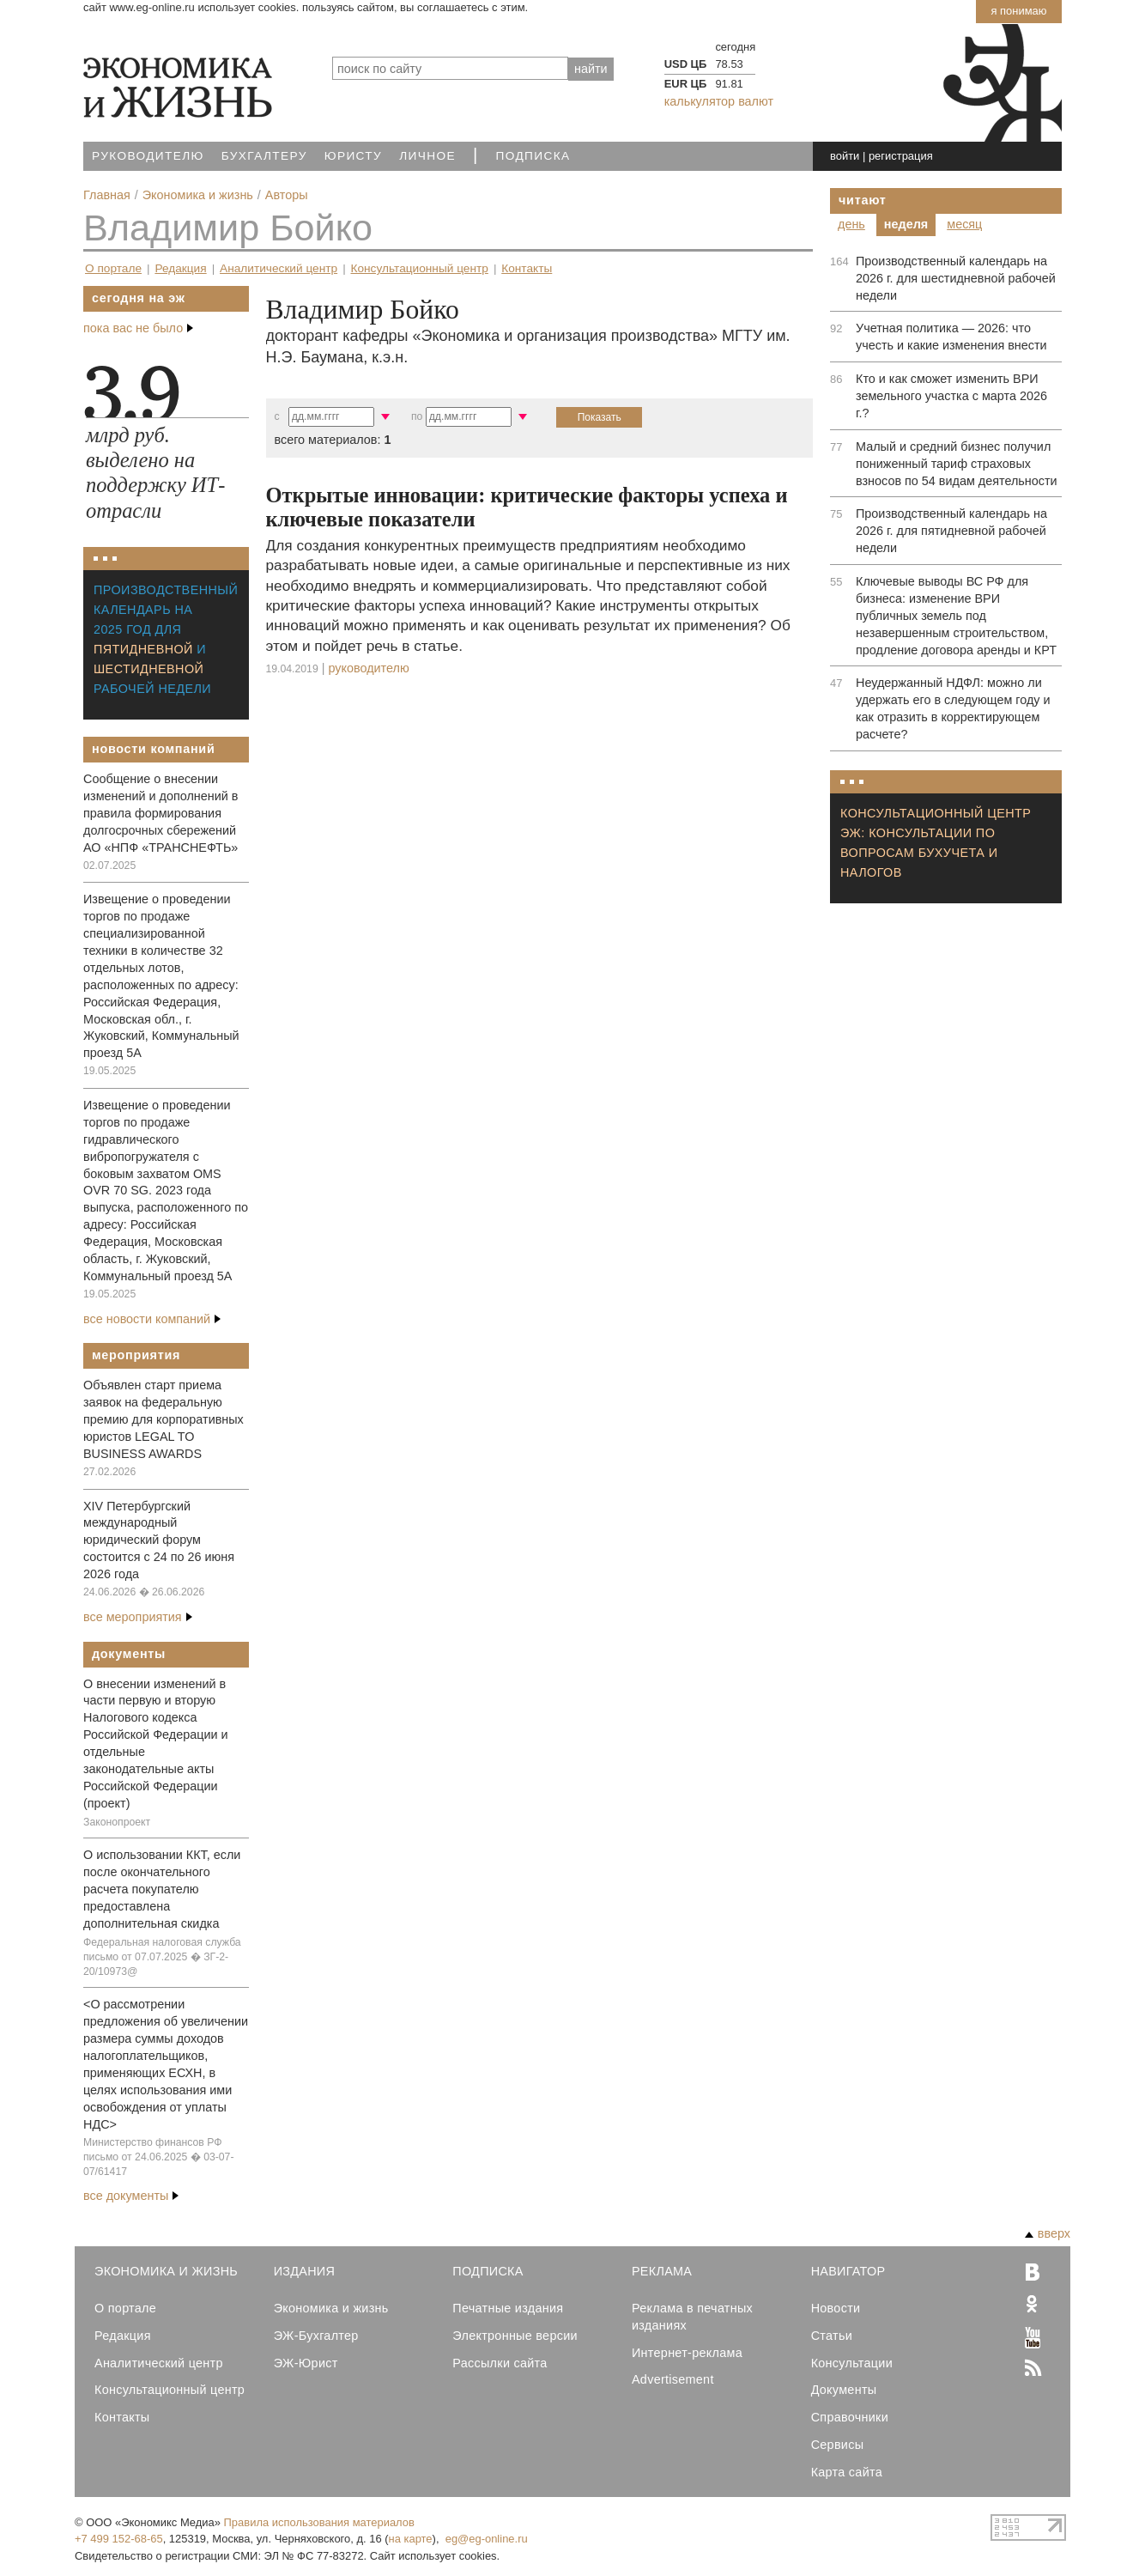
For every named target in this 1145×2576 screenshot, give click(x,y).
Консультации (852, 2363)
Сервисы (837, 2444)
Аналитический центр (278, 268)
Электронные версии (515, 2335)
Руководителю (148, 155)
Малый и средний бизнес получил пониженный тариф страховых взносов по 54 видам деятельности (956, 464)
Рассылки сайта (499, 2363)
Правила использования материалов (319, 2522)
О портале (113, 268)
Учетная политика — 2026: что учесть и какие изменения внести (951, 336)
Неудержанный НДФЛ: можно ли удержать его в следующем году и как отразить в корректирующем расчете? (953, 708)
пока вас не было (138, 328)
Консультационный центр (419, 268)
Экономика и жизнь (331, 2308)
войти (844, 155)
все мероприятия (137, 1617)
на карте (411, 2538)
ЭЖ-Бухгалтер (316, 2335)
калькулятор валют (718, 101)
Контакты (526, 268)
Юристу (353, 155)
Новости (836, 2308)
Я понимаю (1018, 10)
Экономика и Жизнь (166, 2271)
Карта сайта (846, 2472)
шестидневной (148, 669)
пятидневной (143, 649)
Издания (305, 2271)
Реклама (662, 2271)
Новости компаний (153, 749)
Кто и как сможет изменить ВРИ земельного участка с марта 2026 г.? (951, 396)
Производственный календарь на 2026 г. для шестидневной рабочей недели (956, 278)
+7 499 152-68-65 (119, 2538)
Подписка (533, 155)
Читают (863, 200)
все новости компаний (152, 1319)
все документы (131, 2195)
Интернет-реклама (687, 2353)
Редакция (180, 268)
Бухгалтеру (264, 155)
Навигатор (848, 2271)
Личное (427, 155)
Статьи (831, 2335)
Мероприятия (136, 1355)
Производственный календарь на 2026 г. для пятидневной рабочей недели (951, 531)
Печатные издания (507, 2308)
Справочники (849, 2417)
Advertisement (673, 2379)
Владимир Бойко (228, 227)
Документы (129, 1654)
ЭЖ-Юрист (306, 2363)
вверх (1047, 2233)
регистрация (901, 155)
